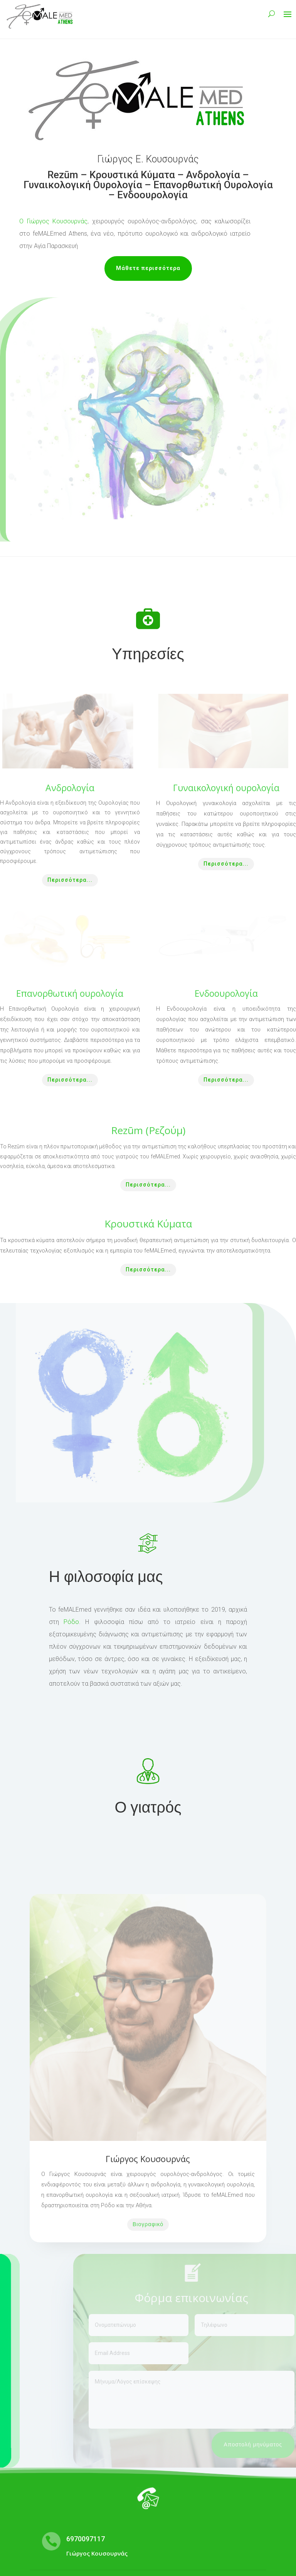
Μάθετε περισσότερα (148, 268)
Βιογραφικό (148, 2224)
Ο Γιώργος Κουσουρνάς (53, 221)
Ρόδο (71, 1622)
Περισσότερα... (69, 880)
